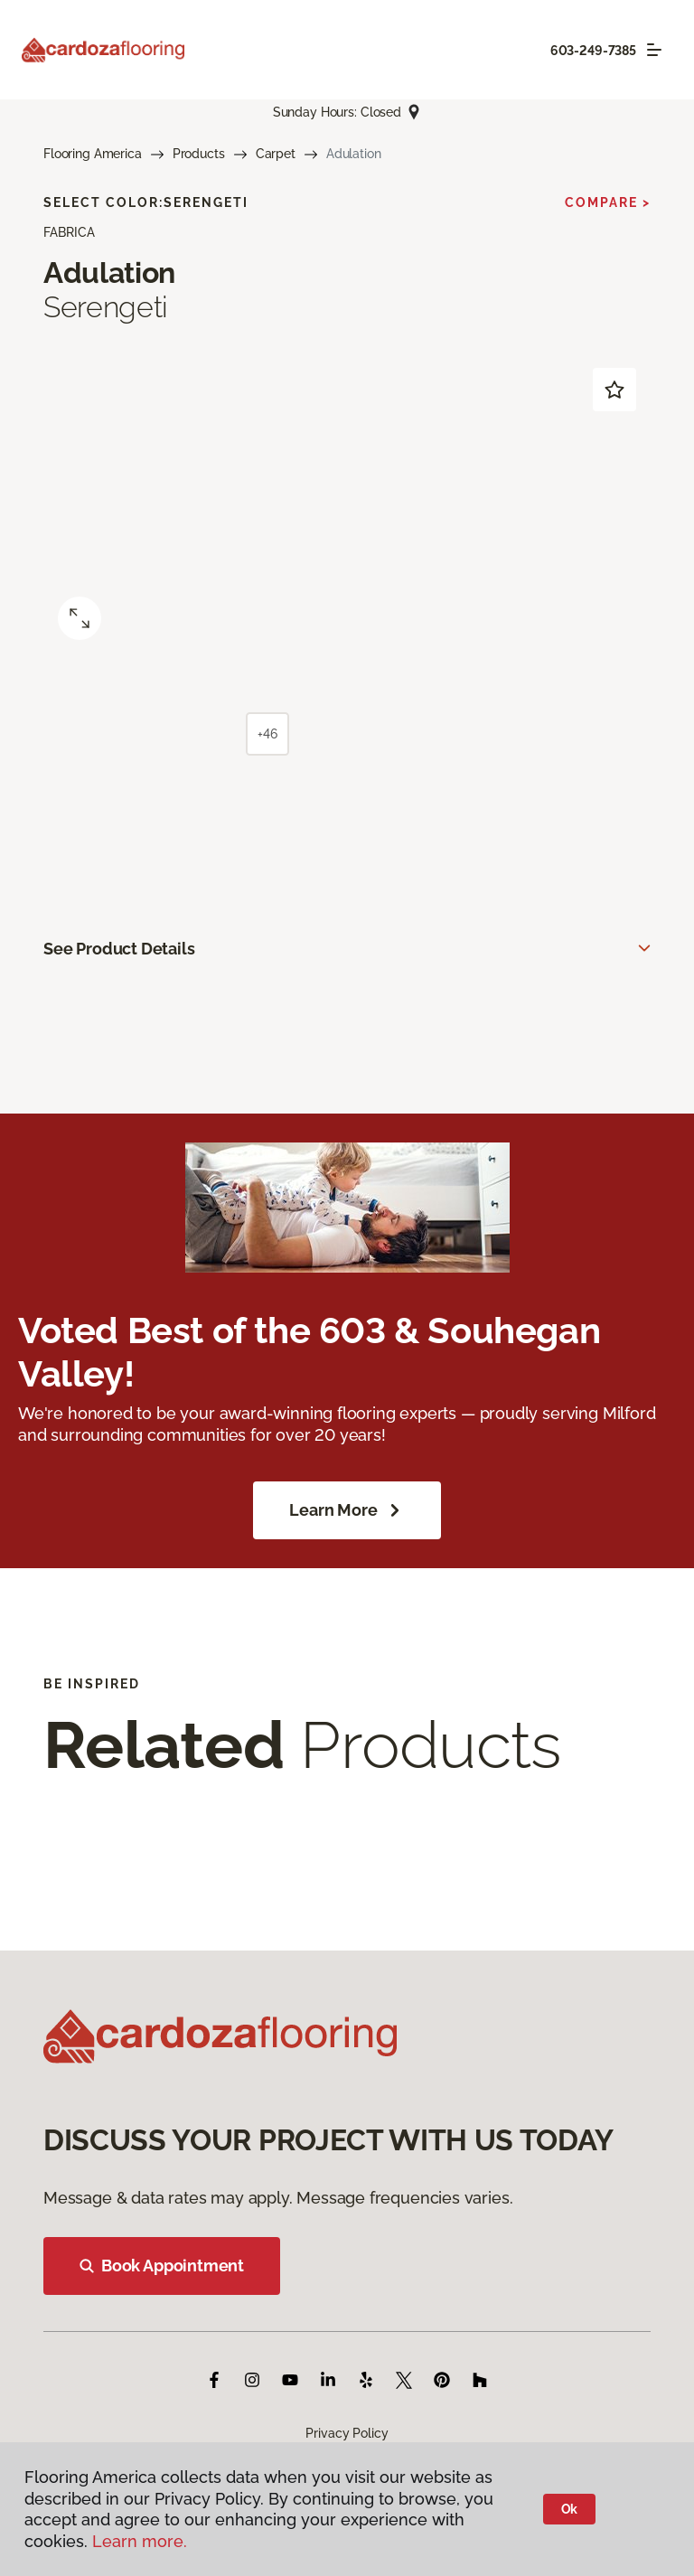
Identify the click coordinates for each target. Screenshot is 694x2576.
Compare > (608, 202)
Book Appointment (162, 2265)
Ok (569, 2509)
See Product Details (119, 948)
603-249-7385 (593, 50)
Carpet (275, 153)
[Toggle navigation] (654, 50)
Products (199, 153)
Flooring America (92, 153)
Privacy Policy (346, 2433)
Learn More (346, 1510)
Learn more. (139, 2541)
